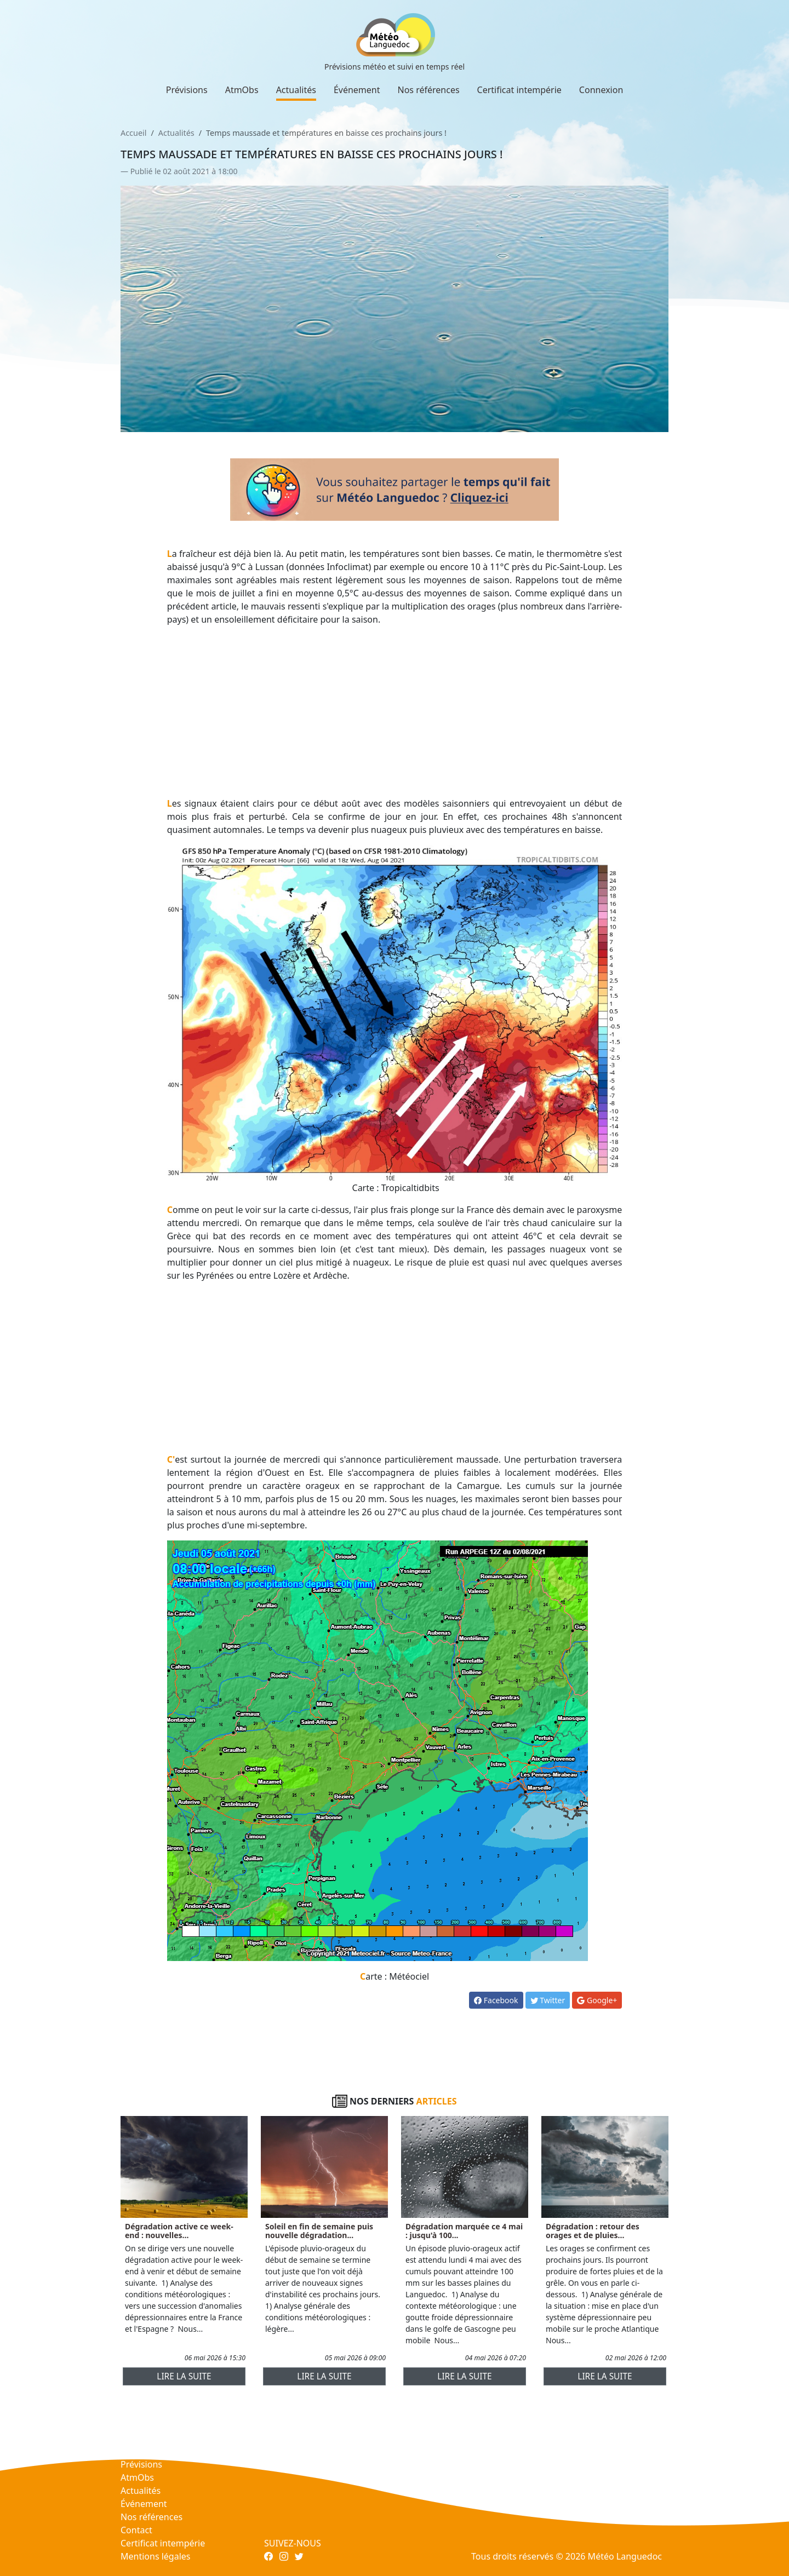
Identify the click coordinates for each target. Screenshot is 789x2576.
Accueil (133, 133)
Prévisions (187, 90)
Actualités (296, 90)
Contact (136, 2530)
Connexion (601, 90)
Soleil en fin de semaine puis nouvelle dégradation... (319, 2231)
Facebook (496, 2000)
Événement (357, 90)
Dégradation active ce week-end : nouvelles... (179, 2231)
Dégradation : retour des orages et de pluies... (592, 2231)
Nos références (429, 90)
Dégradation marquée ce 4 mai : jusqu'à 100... (464, 2231)
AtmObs (242, 90)
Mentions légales (156, 2556)
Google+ (597, 2000)
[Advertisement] (394, 711)
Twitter (547, 2000)
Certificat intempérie (519, 90)
